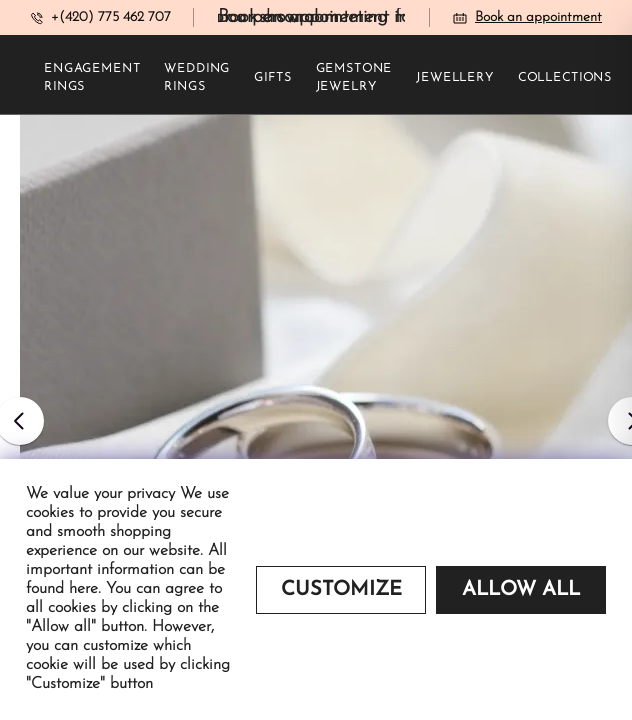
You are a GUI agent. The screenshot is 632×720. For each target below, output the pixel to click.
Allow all (521, 590)
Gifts (272, 78)
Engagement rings (92, 78)
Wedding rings (197, 78)
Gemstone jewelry (354, 78)
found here (62, 589)
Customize (341, 590)
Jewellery (455, 78)
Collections (565, 78)
